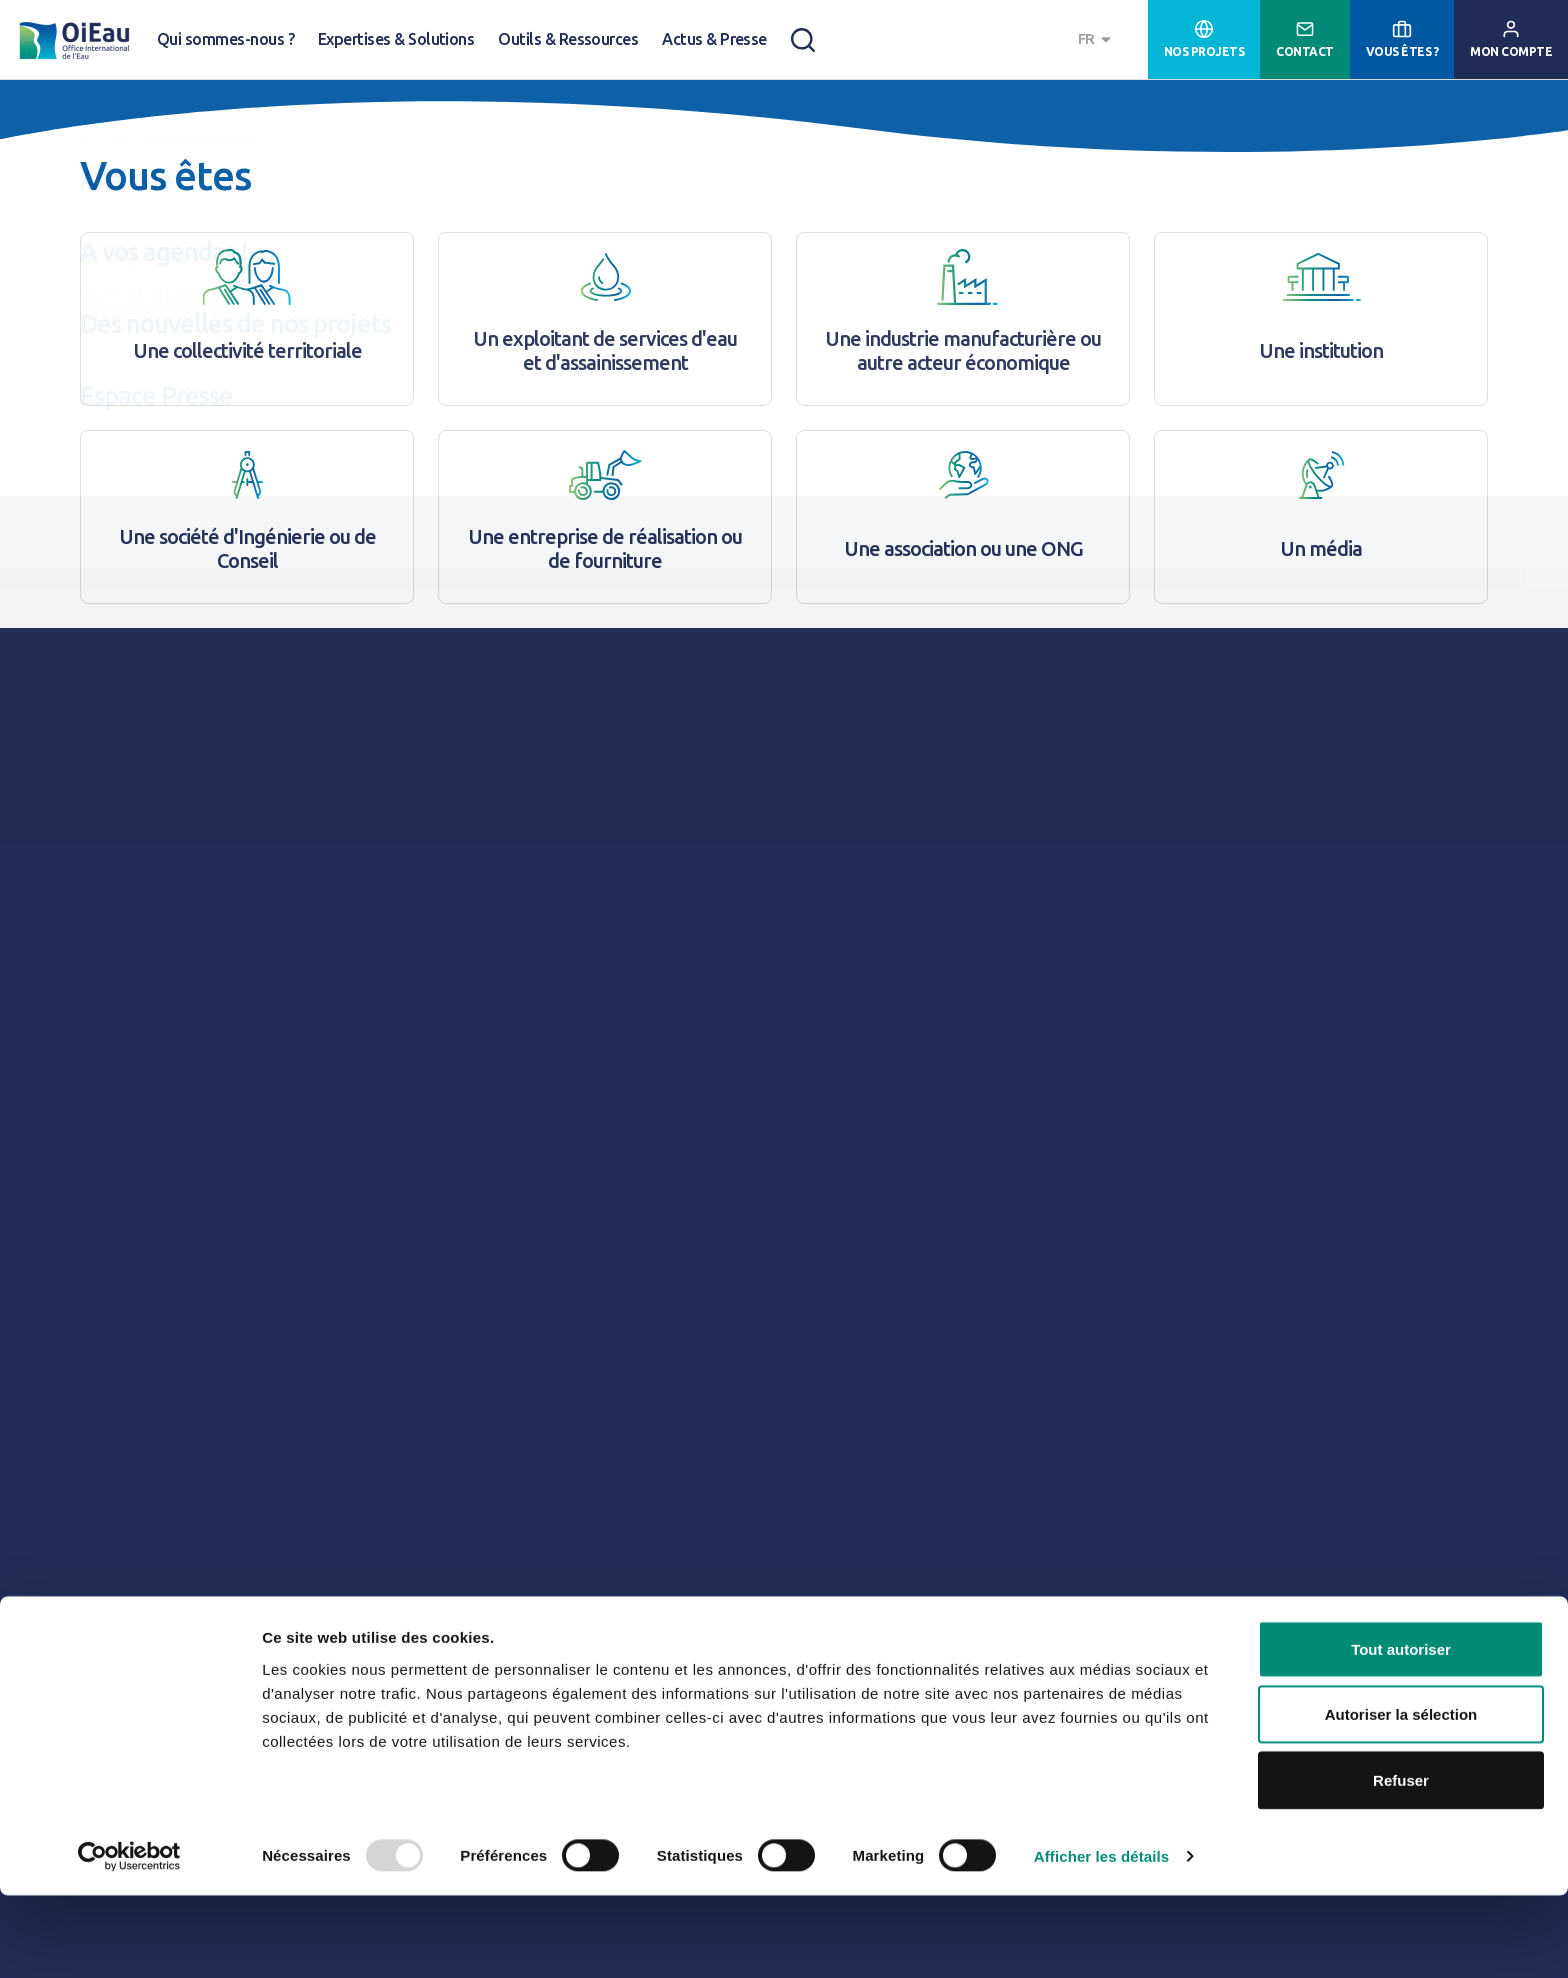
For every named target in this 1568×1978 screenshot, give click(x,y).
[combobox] (1097, 39)
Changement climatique (166, 231)
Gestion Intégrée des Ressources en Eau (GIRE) (419, 231)
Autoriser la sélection (1401, 1797)
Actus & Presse (714, 39)
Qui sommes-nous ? (225, 39)
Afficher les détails (1101, 1938)
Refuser (1401, 1862)
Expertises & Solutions (396, 39)
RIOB (440, 674)
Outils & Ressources (568, 39)
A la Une (279, 122)
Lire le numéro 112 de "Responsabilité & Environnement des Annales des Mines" (658, 1488)
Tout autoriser (1401, 1731)
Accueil (101, 122)
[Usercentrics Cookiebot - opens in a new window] (129, 1939)
